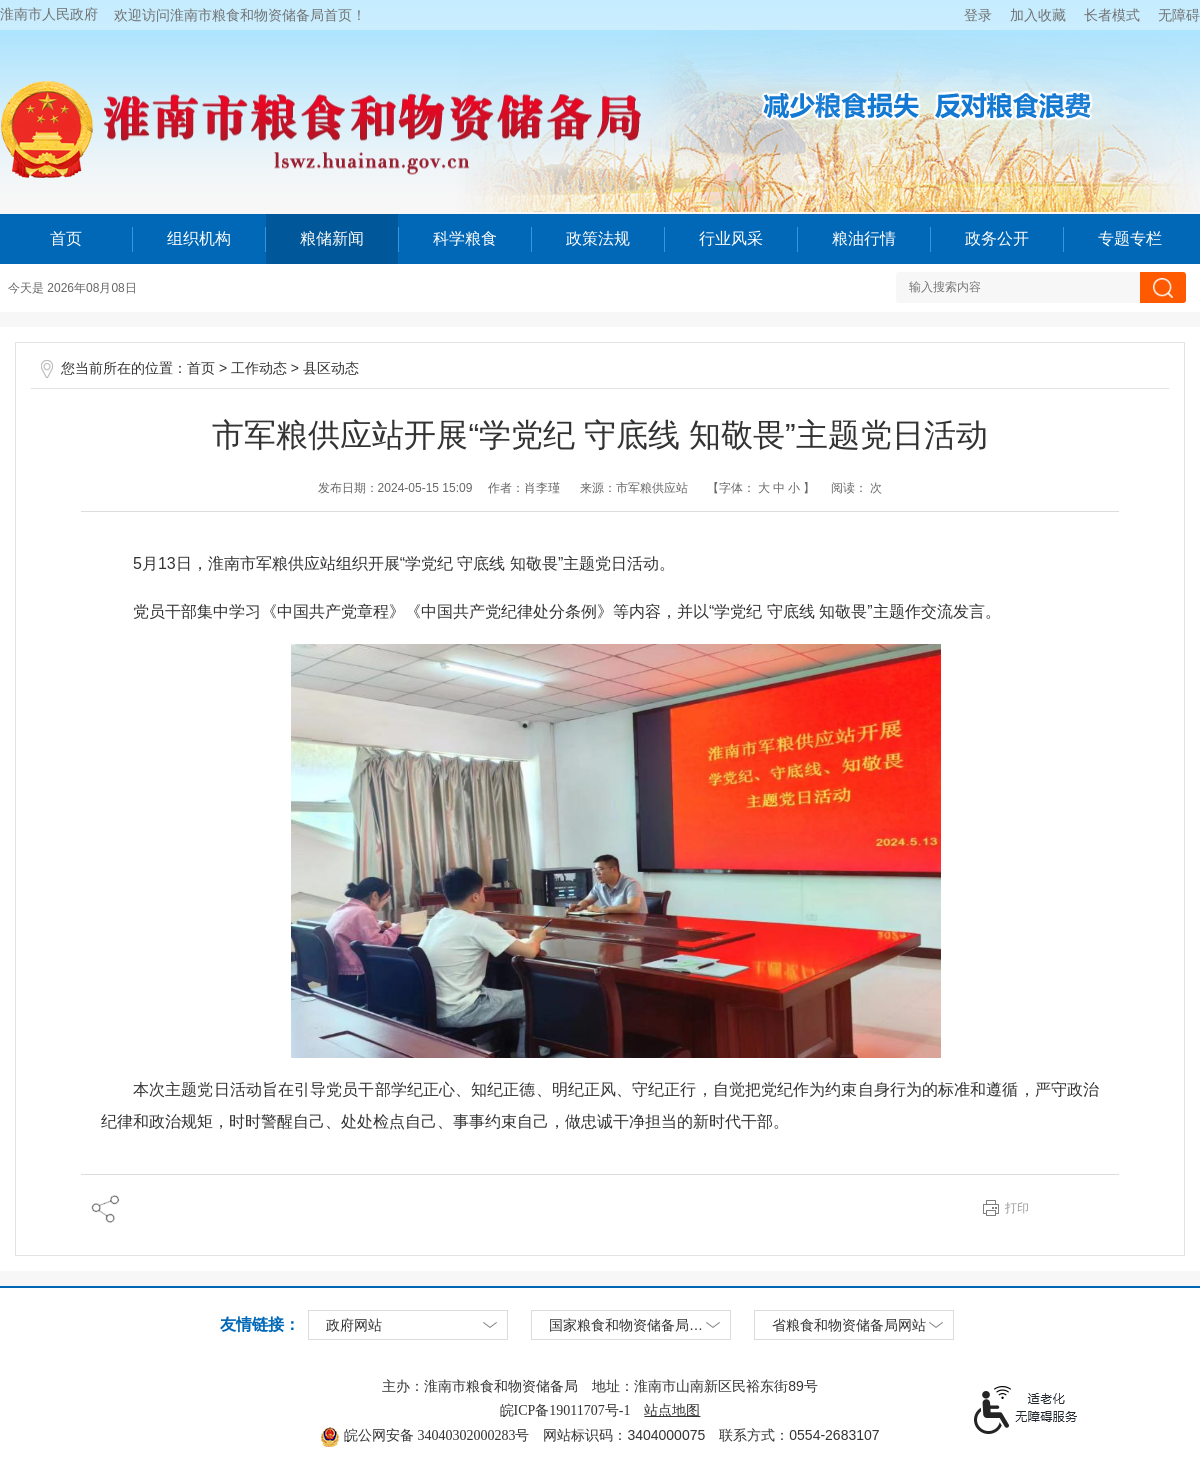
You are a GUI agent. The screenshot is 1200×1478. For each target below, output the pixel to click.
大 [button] (762, 488)
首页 (66, 238)
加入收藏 (1038, 15)
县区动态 (331, 368)
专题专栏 (1130, 238)
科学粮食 (465, 238)
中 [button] (777, 488)
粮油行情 (864, 238)
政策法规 (598, 238)
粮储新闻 (332, 238)
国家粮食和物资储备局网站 (633, 1325)
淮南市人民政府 (49, 14)
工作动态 (259, 368)
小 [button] (794, 488)
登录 (978, 15)
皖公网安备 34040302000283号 (424, 1435)
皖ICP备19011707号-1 (565, 1410)
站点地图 (672, 1410)
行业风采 (731, 238)
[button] (1112, 15)
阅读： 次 (856, 488)
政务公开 (997, 238)
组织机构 (199, 238)
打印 (1017, 1208)
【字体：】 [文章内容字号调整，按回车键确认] (761, 488)
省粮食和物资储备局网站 (849, 1325)
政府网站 (354, 1325)
